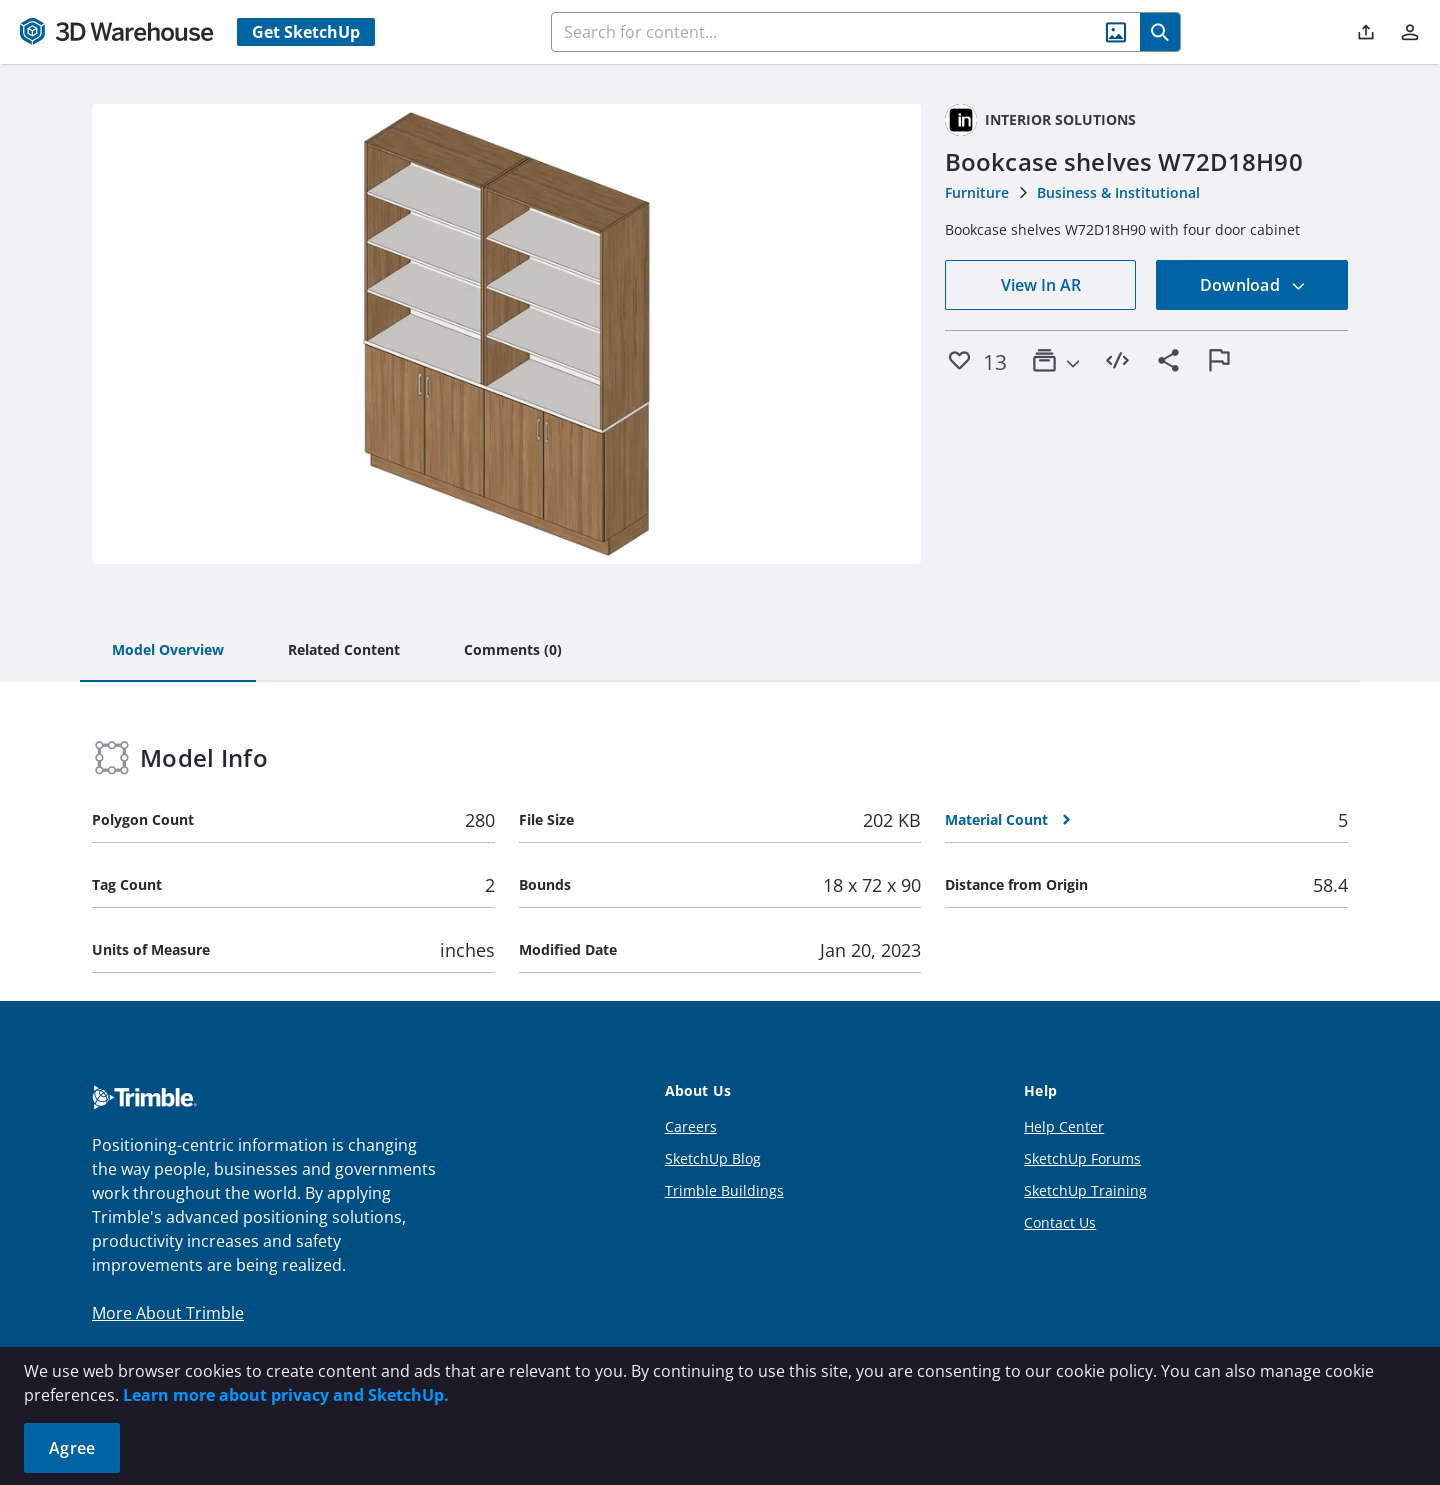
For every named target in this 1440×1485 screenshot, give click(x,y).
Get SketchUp (306, 32)
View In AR (1041, 285)
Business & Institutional (1118, 192)
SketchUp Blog (713, 1158)
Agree (72, 1448)
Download (1253, 285)
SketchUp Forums (1082, 1158)
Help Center (1064, 1126)
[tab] (168, 651)
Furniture (977, 192)
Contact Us (1060, 1222)
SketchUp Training (1085, 1190)
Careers (691, 1126)
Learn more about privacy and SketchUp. (286, 1395)
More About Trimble (168, 1313)
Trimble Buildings (724, 1190)
